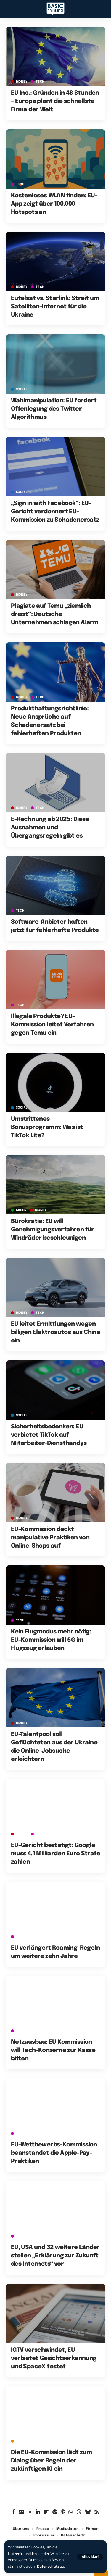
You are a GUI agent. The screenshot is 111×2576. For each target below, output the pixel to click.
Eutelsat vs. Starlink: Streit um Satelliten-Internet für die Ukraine (55, 306)
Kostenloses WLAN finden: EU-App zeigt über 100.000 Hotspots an (54, 204)
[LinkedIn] (38, 2512)
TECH (40, 81)
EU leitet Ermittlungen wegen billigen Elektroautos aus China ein (55, 1332)
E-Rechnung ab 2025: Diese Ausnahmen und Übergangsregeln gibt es (50, 827)
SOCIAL (22, 389)
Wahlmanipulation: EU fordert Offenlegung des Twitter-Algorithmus (53, 409)
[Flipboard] (46, 2512)
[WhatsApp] (70, 2512)
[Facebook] (13, 2512)
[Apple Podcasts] (62, 2512)
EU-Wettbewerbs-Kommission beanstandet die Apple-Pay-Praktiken (54, 2153)
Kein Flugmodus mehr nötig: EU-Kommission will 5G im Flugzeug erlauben (51, 1640)
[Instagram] (30, 2512)
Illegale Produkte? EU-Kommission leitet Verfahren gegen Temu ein (52, 1024)
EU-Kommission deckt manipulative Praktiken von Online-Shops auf (50, 1537)
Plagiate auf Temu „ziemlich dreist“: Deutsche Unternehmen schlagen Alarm (54, 614)
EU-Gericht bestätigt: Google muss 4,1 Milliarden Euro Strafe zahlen (55, 1853)
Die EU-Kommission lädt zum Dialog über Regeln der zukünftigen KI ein (51, 2460)
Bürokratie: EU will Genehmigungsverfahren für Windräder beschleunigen (52, 1229)
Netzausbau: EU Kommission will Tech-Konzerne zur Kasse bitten (53, 2050)
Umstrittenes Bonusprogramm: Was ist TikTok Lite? (47, 1127)
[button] (90, 2557)
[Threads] (79, 2512)
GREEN (21, 1210)
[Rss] (97, 2512)
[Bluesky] (87, 2512)
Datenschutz (48, 2566)
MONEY (22, 81)
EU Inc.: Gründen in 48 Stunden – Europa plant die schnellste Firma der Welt (55, 101)
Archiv (22, 2441)
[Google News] (21, 2512)
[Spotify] (55, 2512)
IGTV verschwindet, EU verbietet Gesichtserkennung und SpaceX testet (54, 2358)
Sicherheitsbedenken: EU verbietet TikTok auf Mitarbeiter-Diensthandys (49, 1435)
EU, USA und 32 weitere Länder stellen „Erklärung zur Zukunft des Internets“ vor (55, 2255)
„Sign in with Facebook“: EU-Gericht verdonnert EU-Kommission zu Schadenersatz (55, 511)
